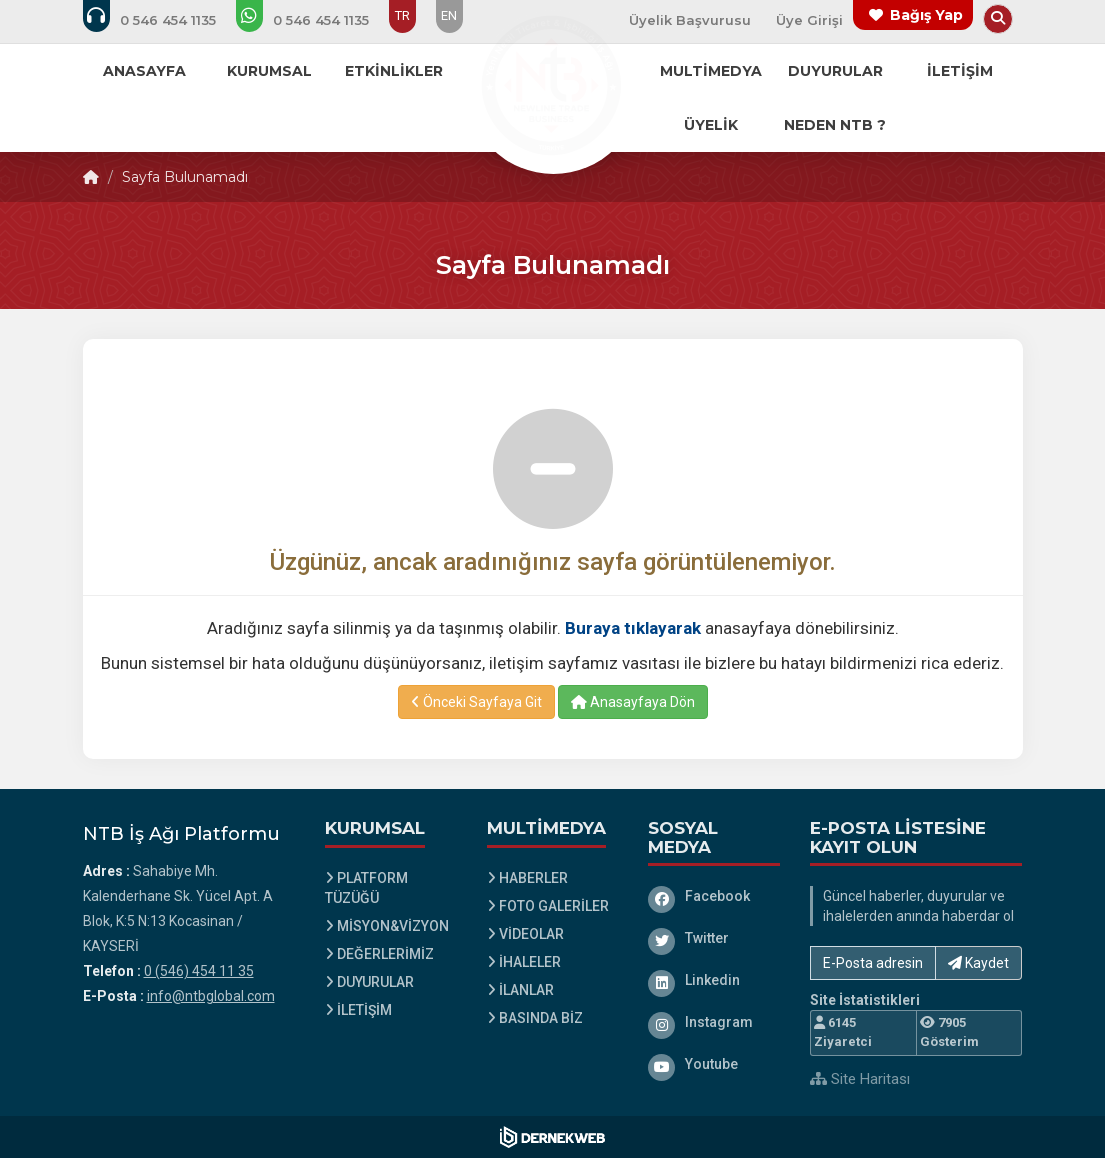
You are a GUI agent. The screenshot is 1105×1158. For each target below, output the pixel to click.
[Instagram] (714, 1022)
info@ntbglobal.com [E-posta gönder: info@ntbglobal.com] (211, 996)
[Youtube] (714, 1064)
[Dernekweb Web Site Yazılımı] (552, 1137)
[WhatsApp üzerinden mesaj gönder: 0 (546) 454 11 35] (316, 20)
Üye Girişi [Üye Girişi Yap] (809, 20)
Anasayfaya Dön (633, 702)
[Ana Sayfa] (553, 84)
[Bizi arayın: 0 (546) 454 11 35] (163, 20)
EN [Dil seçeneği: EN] (449, 15)
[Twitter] (714, 938)
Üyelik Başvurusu (690, 20)
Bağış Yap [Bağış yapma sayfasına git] (926, 15)
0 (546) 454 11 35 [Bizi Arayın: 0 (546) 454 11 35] (199, 971)
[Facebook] (714, 896)
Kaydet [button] (978, 963)
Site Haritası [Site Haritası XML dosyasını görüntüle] (860, 1079)
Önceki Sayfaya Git (476, 702)
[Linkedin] (714, 980)
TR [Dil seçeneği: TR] (402, 15)
